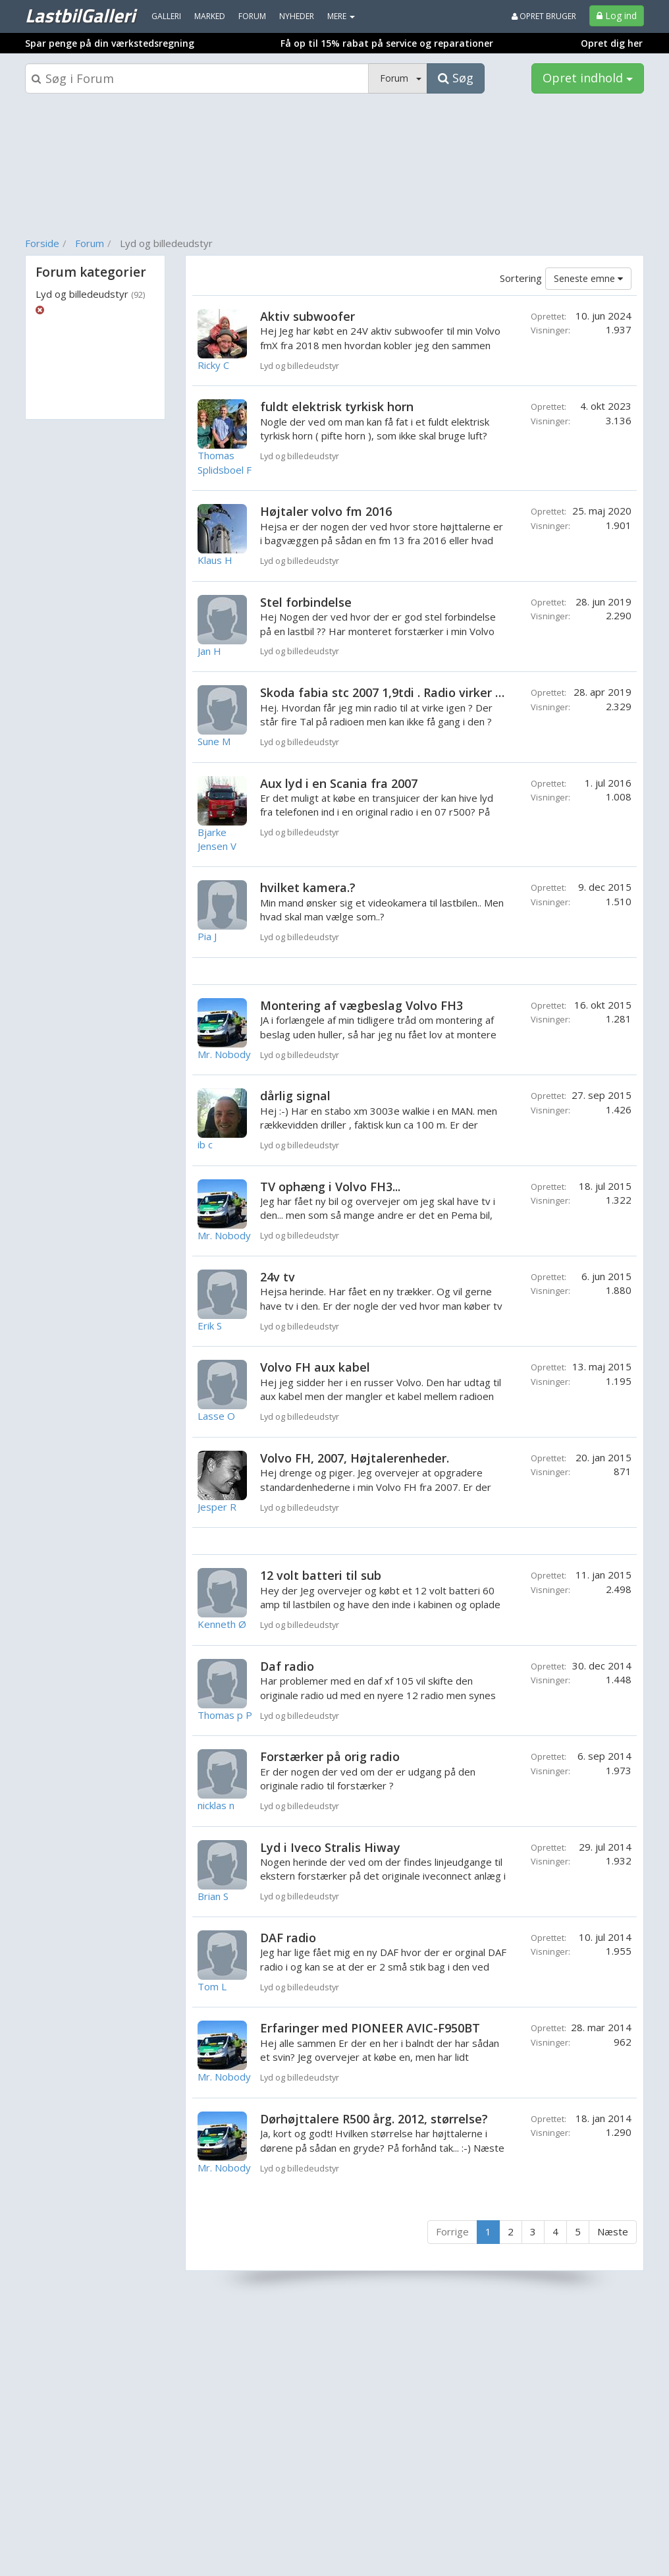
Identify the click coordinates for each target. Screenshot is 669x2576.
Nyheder (296, 16)
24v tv (277, 1277)
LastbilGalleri (80, 15)
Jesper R (217, 1506)
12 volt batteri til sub (320, 1575)
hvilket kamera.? (308, 887)
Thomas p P (225, 1715)
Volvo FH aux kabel (315, 1367)
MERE (341, 16)
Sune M (214, 741)
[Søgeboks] (197, 78)
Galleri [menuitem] (166, 16)
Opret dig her (612, 43)
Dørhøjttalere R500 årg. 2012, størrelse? (374, 2119)
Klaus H (215, 560)
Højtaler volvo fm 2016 (326, 511)
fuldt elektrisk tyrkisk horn (337, 406)
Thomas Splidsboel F (225, 462)
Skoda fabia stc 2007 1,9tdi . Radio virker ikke (389, 692)
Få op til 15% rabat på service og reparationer (387, 43)
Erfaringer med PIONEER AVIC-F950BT (370, 2028)
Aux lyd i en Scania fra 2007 (338, 783)
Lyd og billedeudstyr (90, 293)
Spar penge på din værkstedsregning (109, 43)
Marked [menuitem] (209, 16)
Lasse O (216, 1415)
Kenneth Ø (222, 1624)
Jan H (209, 651)
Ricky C (213, 365)
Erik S (210, 1325)
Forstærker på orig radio (330, 1756)
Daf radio (287, 1666)
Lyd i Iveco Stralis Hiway (330, 1847)
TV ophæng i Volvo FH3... (330, 1186)
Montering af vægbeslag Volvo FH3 (361, 1005)
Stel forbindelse (306, 602)
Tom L (212, 1986)
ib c (205, 1144)
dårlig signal (295, 1096)
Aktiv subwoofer (307, 316)
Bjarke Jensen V (217, 839)
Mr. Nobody (224, 1054)
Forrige (452, 2231)
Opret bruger (544, 16)
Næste (612, 2231)
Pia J (207, 936)
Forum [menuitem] (252, 16)
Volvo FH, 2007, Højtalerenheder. (354, 1458)
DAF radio (288, 1938)
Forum (89, 243)
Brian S (213, 1896)
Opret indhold (588, 78)
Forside (42, 243)
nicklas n (216, 1805)
